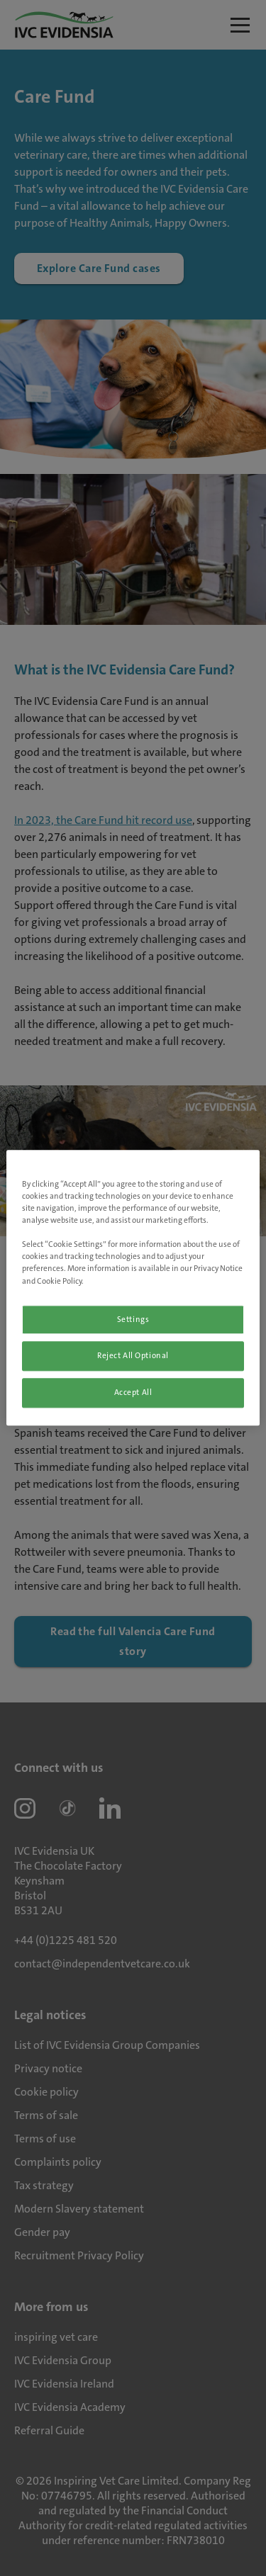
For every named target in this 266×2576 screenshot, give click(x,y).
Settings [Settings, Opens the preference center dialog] (133, 1319)
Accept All (133, 1393)
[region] (132, 1287)
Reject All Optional (133, 1356)
